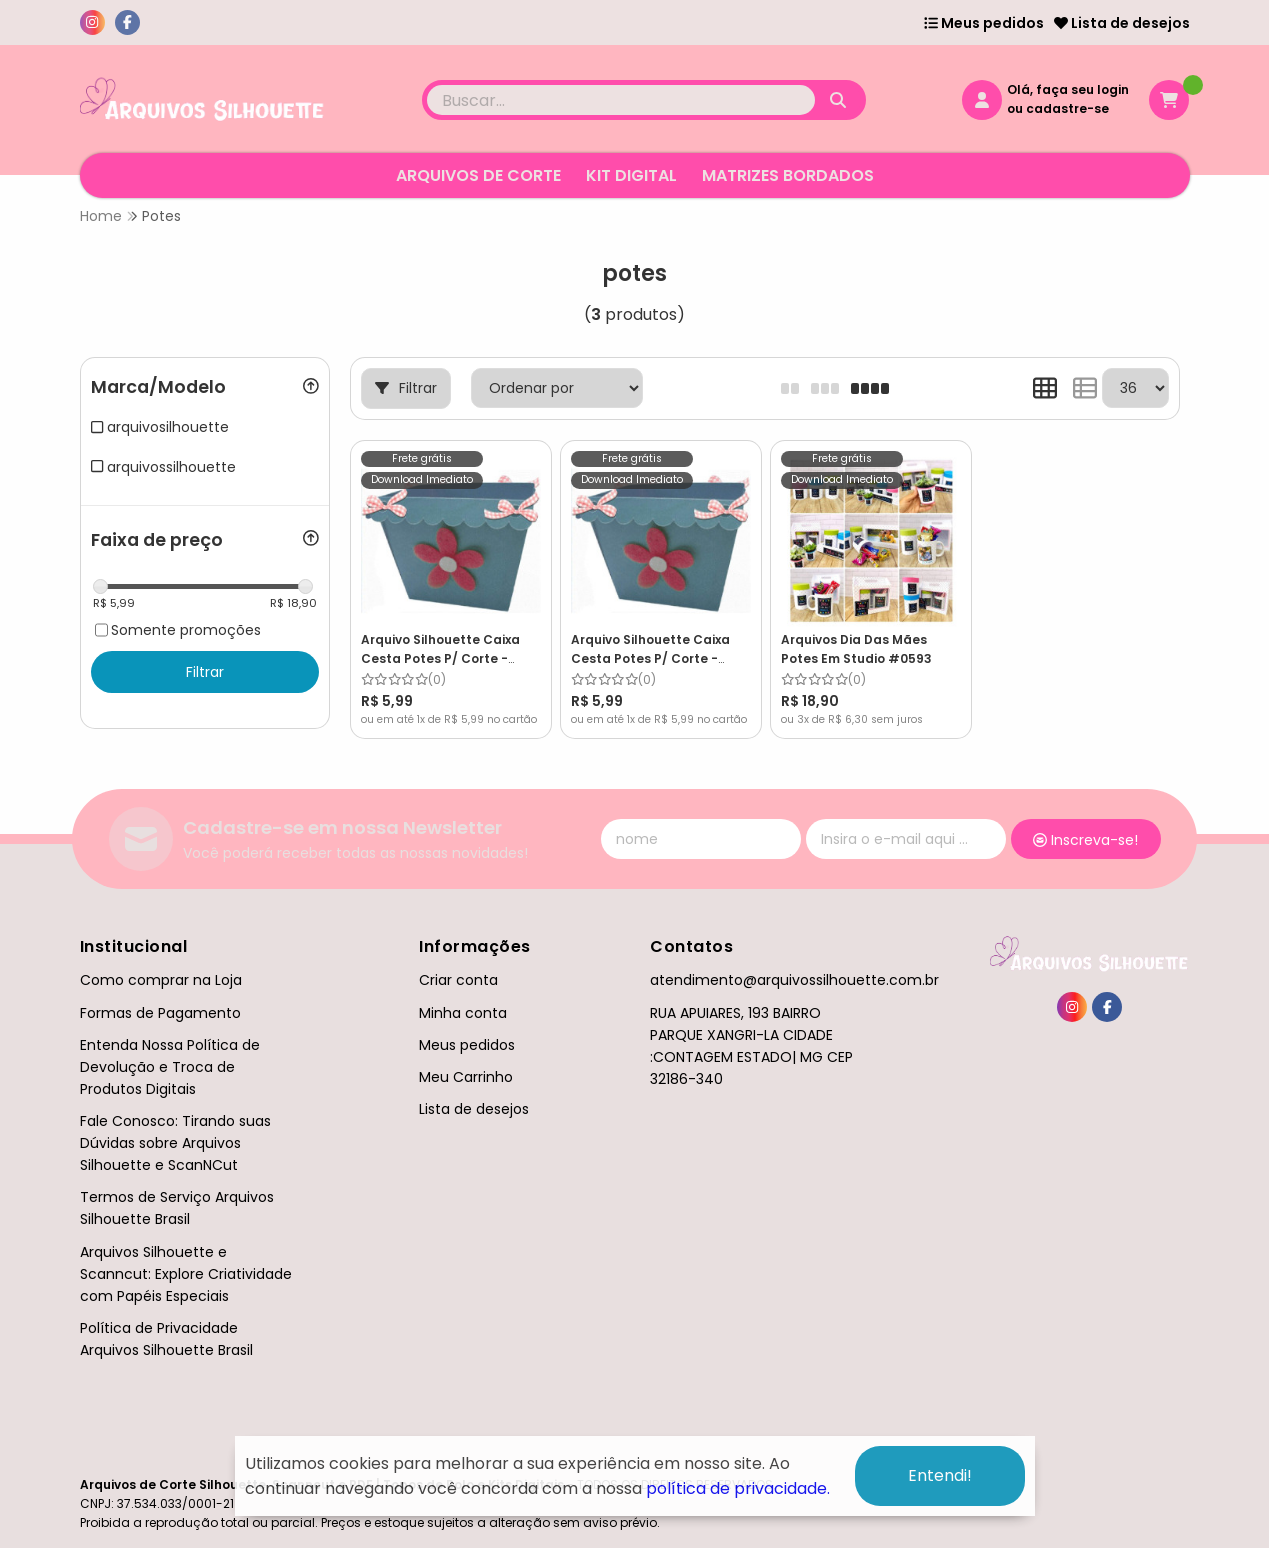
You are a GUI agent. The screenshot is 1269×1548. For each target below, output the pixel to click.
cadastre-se (1067, 108)
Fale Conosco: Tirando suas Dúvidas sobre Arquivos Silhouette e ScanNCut (175, 1143)
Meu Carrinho (466, 1077)
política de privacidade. (738, 1488)
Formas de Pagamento (160, 1013)
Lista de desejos (1122, 23)
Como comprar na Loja (161, 980)
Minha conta (463, 1013)
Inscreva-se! (1085, 840)
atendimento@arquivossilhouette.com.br (794, 980)
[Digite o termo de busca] (621, 100)
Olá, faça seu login (1068, 89)
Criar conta (458, 980)
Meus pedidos (984, 23)
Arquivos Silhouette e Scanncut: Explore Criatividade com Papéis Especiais (186, 1274)
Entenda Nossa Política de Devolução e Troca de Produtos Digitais (170, 1067)
